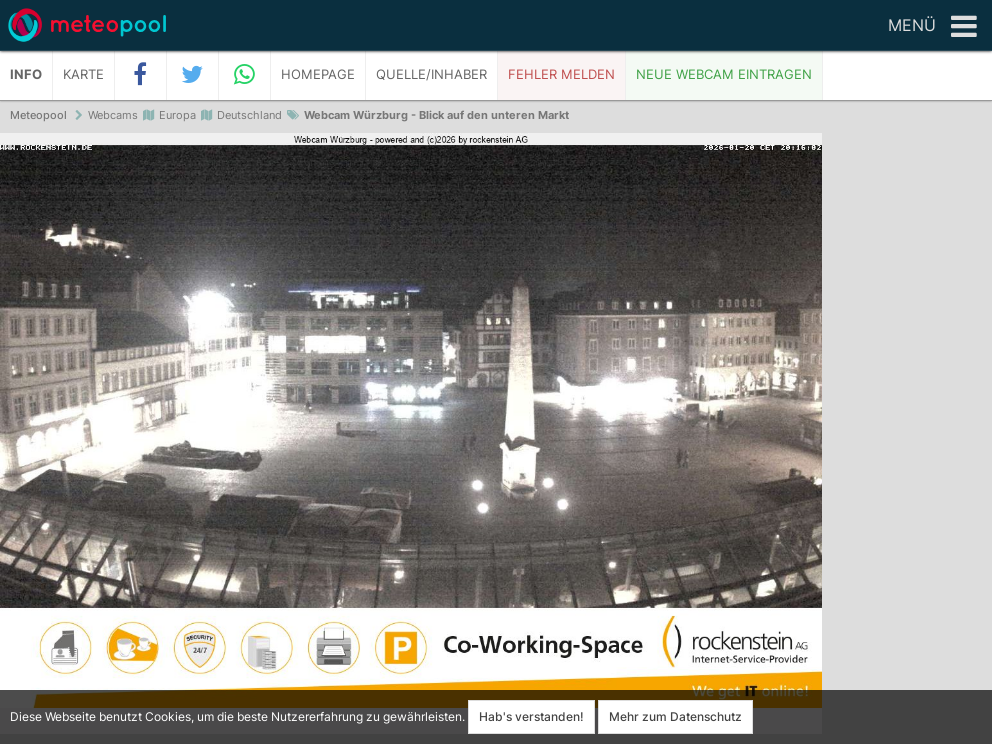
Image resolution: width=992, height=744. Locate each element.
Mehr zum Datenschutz (675, 716)
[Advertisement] (907, 440)
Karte (83, 74)
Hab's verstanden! (531, 716)
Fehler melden (561, 74)
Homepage (318, 74)
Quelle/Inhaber (431, 74)
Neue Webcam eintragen (724, 74)
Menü (932, 27)
